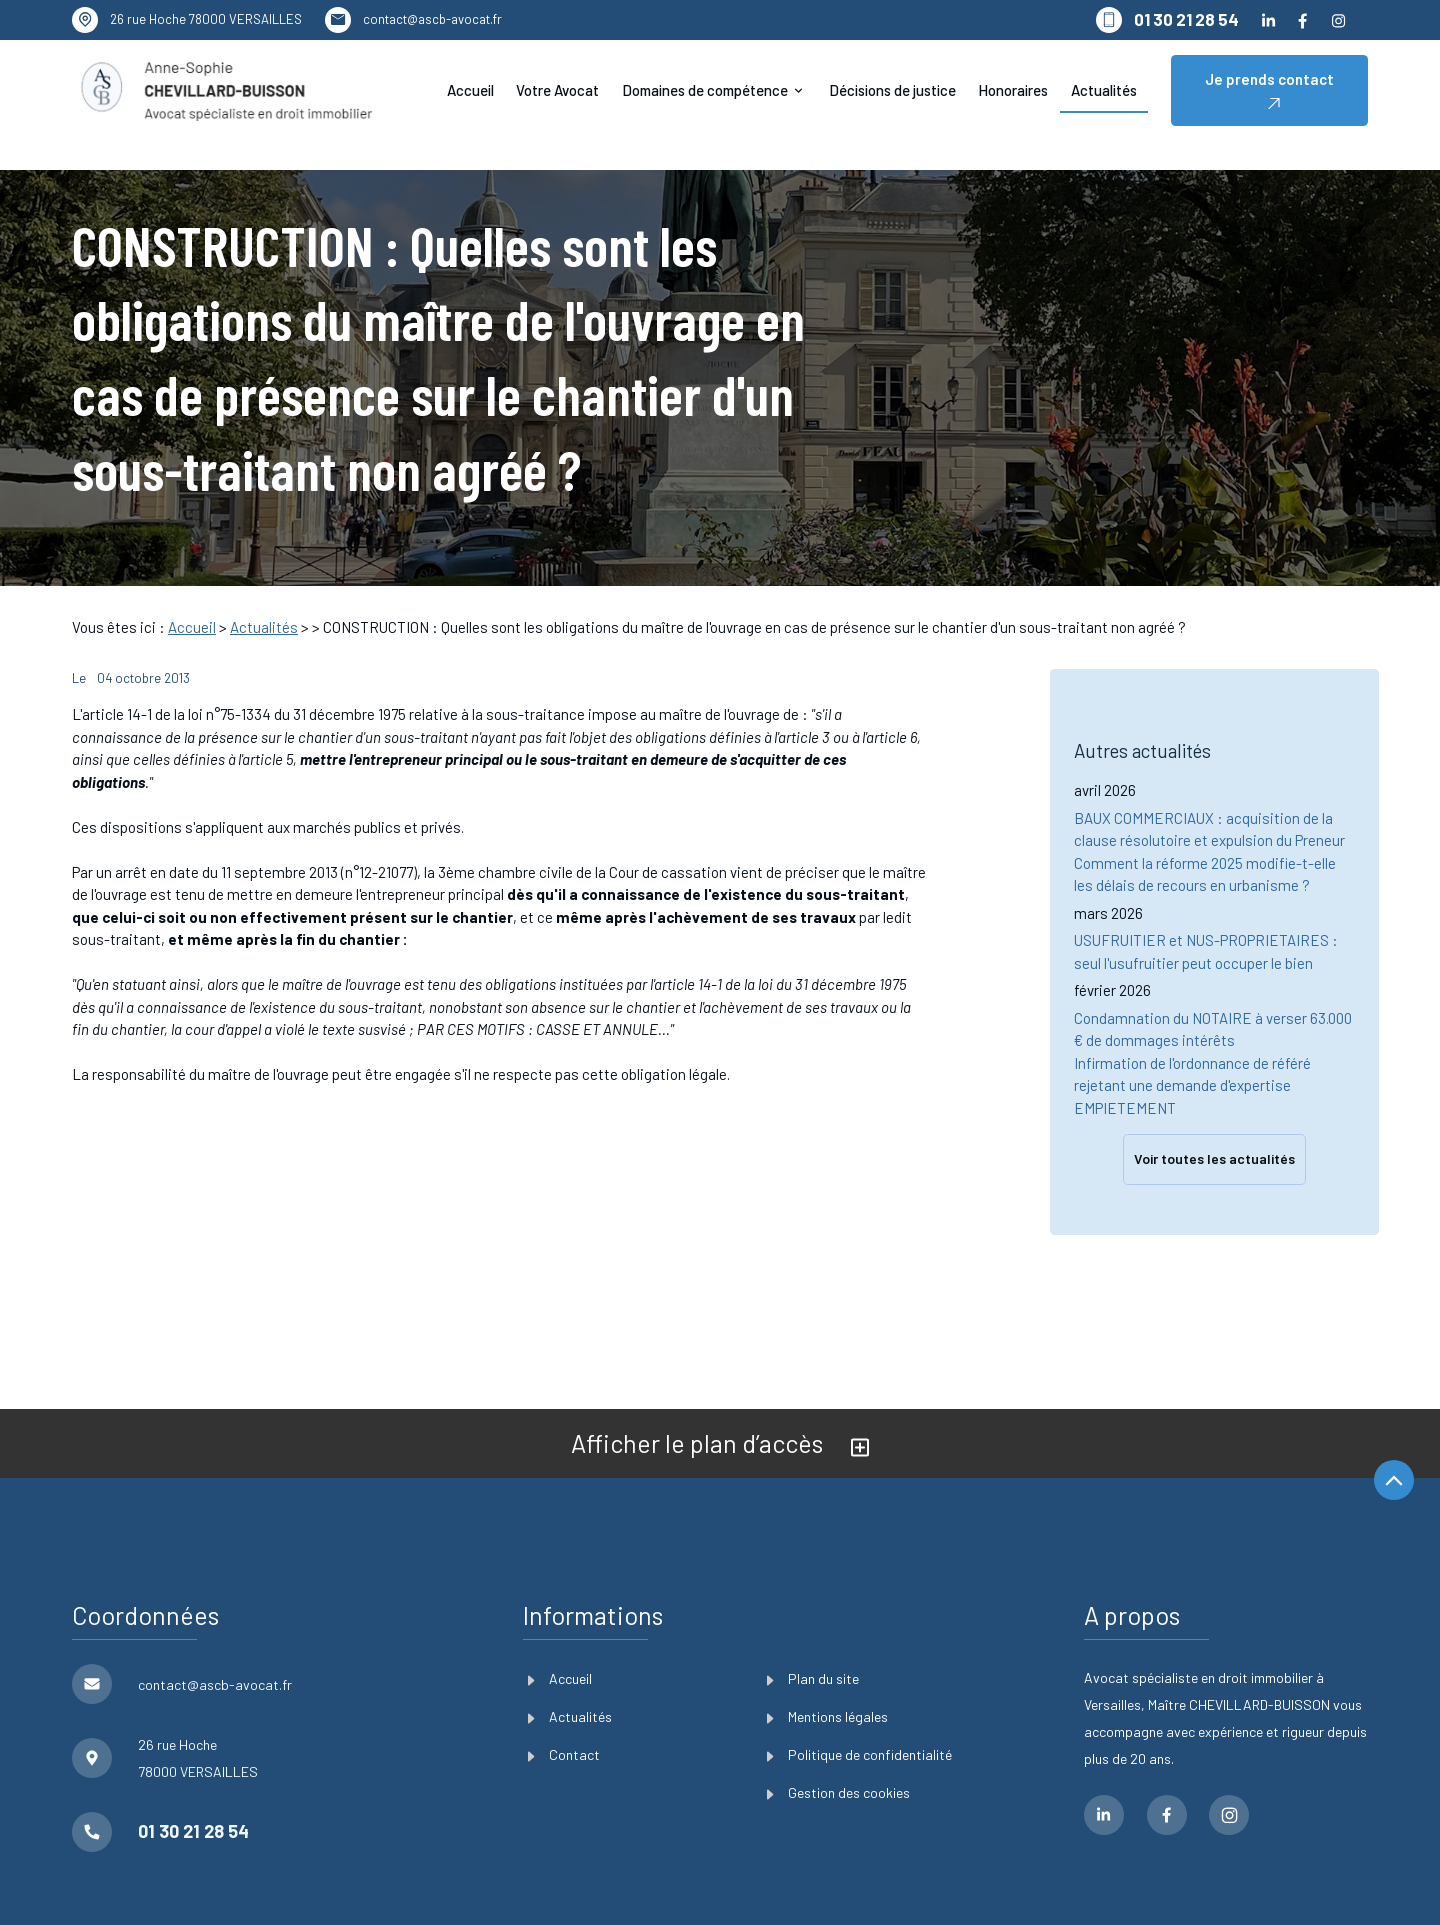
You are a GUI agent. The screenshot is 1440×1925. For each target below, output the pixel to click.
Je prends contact (1269, 90)
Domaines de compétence (705, 90)
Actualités (1104, 90)
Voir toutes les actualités (1214, 1112)
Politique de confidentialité (859, 1700)
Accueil (470, 90)
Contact (564, 1700)
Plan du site (813, 1624)
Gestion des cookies (838, 1739)
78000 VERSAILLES (206, 19)
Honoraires (1013, 90)
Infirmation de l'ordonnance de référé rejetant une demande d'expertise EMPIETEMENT (1192, 1038)
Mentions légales (827, 1662)
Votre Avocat (557, 90)
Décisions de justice (892, 90)
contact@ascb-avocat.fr (432, 19)
